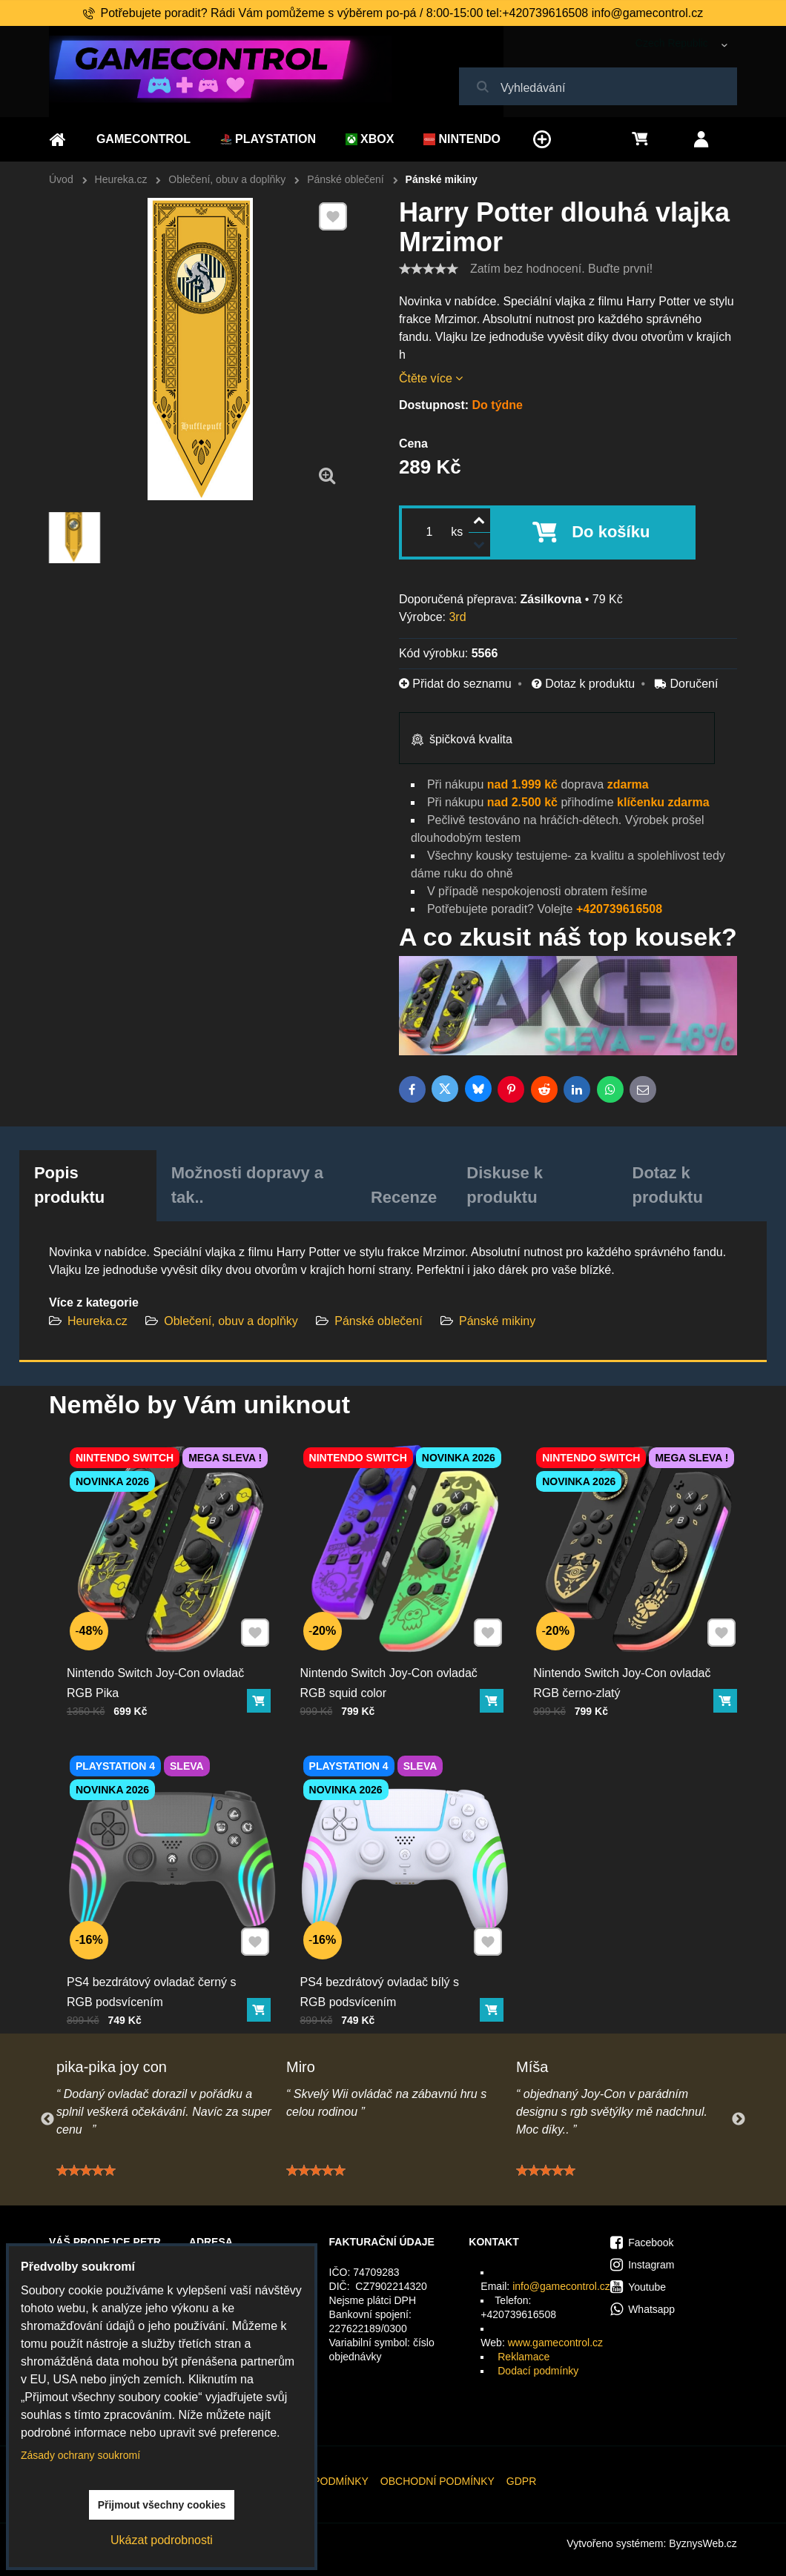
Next (738, 2119)
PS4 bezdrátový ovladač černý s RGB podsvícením (154, 1979)
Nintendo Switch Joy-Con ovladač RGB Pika (157, 1671)
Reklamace (523, 2357)
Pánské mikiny (497, 1321)
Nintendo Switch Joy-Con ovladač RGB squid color (390, 1671)
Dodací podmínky (538, 2371)
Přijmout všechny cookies (162, 2505)
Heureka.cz (97, 1321)
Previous (47, 2119)
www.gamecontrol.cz (555, 2342)
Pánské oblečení (378, 1321)
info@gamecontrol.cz (561, 2286)
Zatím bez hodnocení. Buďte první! (561, 268)
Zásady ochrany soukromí (80, 2455)
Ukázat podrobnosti (161, 2540)
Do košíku (611, 531)
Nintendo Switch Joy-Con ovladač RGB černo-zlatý (624, 1671)
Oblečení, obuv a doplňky (231, 1321)
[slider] (428, 269)
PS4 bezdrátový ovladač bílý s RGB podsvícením (382, 1979)
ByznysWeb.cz (703, 2543)
